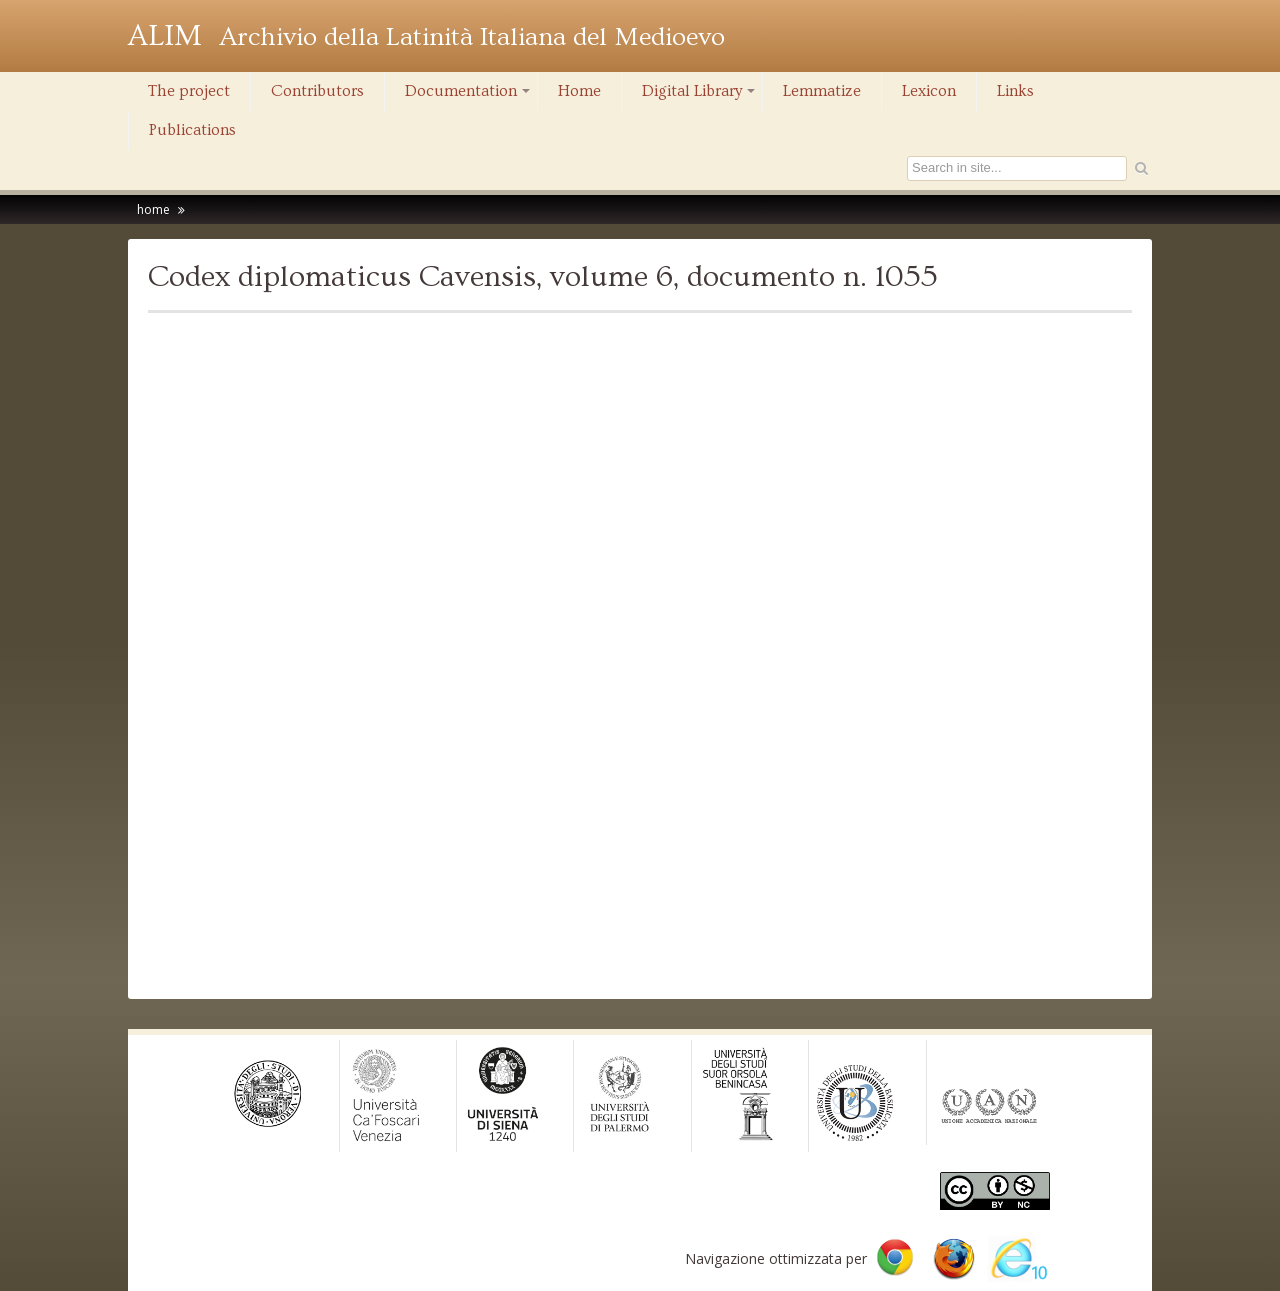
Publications (192, 130)
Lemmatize (822, 91)
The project (189, 91)
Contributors (317, 91)
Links (1015, 91)
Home (579, 91)
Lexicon (929, 91)
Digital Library (700, 96)
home (153, 209)
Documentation (469, 96)
